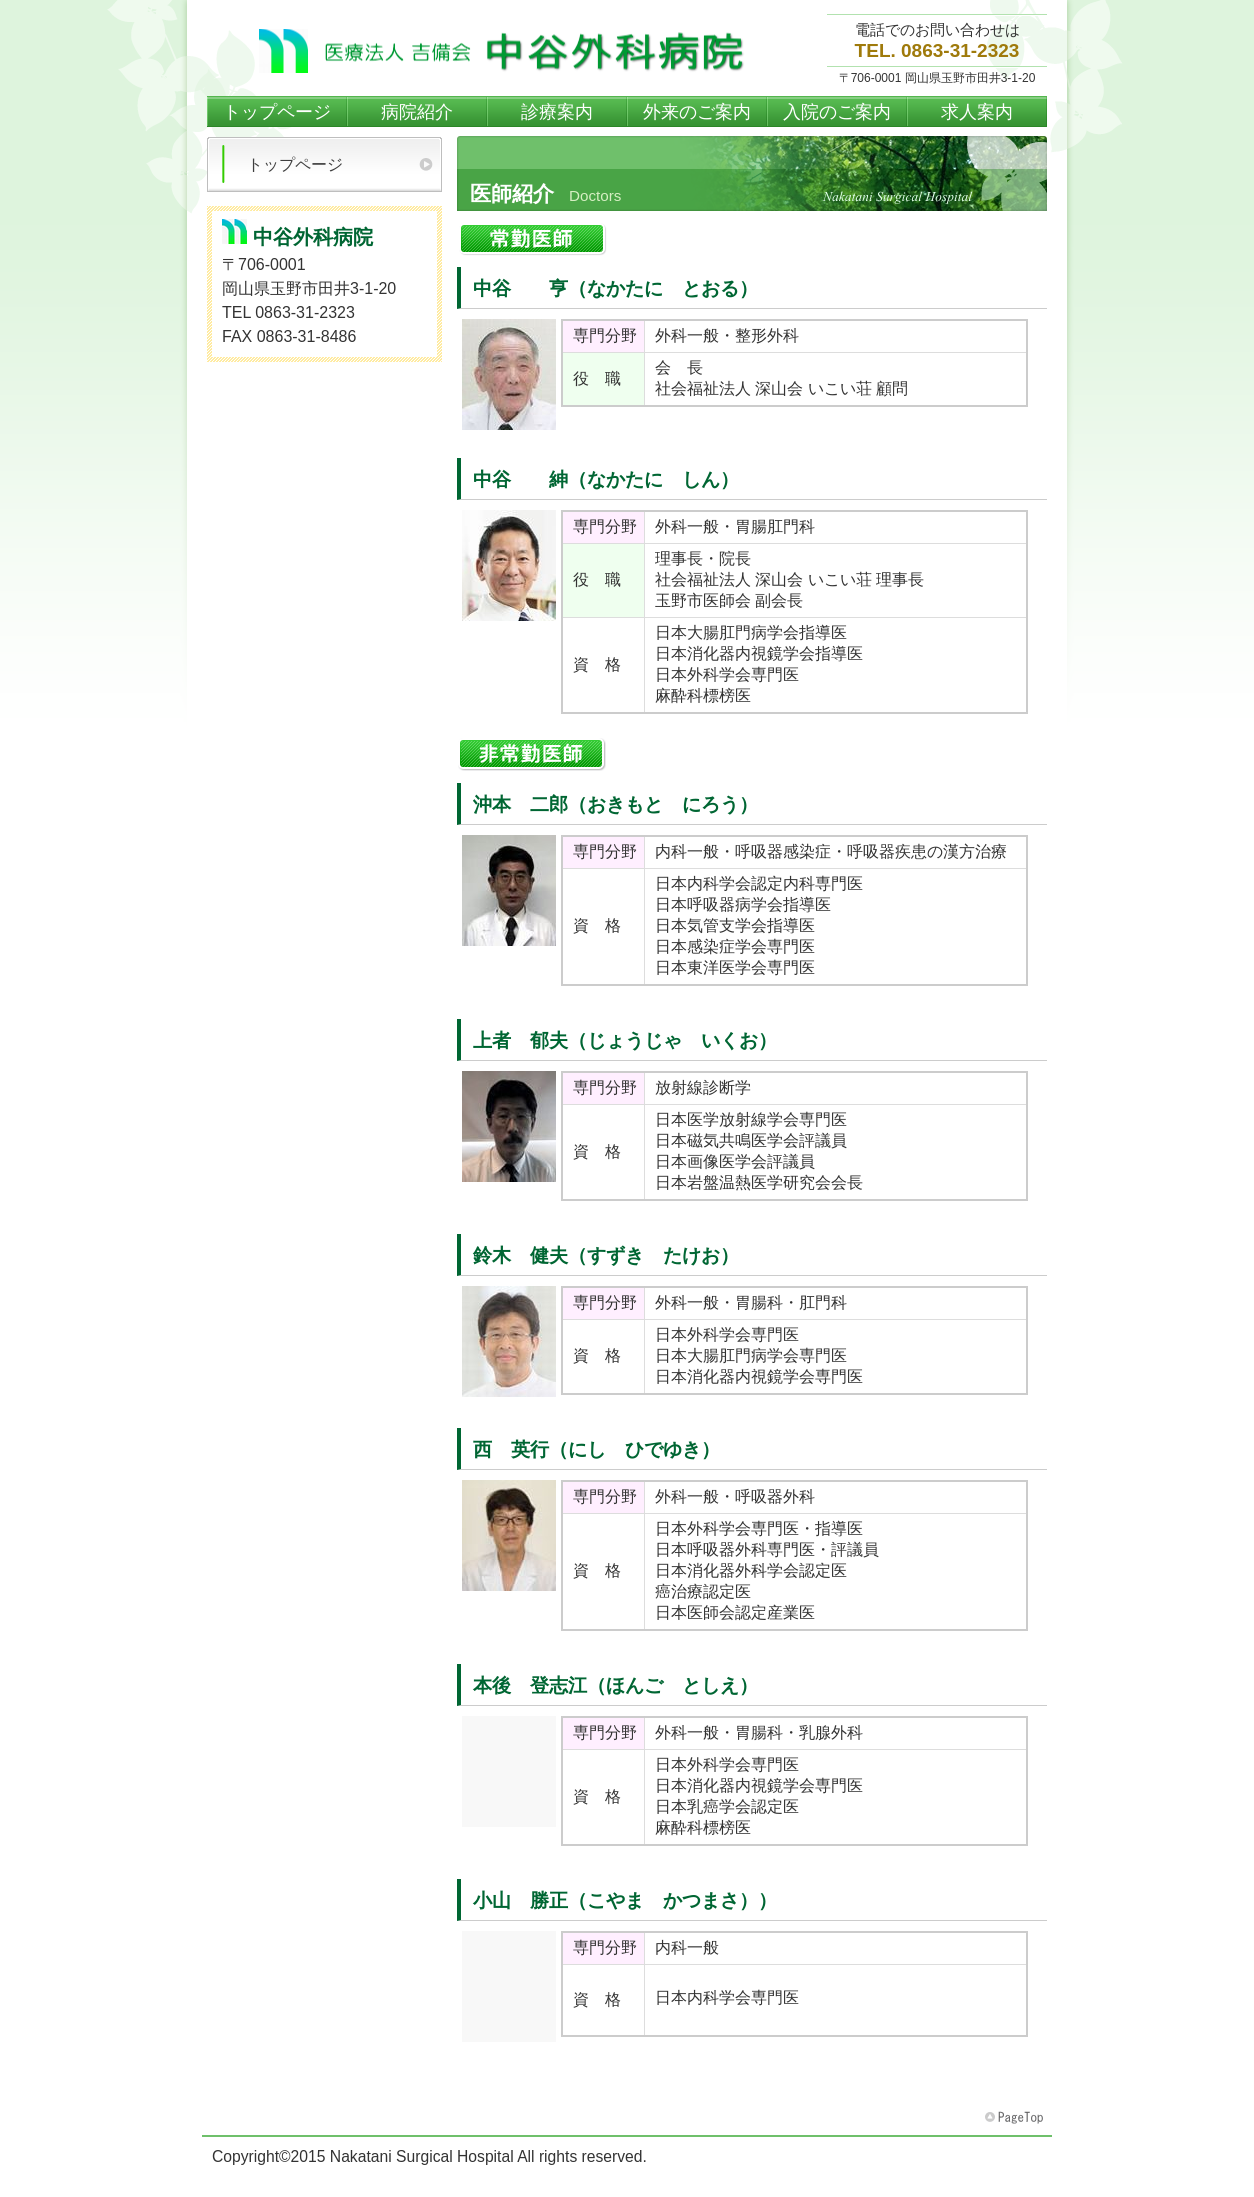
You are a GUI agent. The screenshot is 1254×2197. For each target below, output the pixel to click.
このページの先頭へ (1016, 2118)
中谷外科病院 (507, 51)
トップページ (295, 164)
